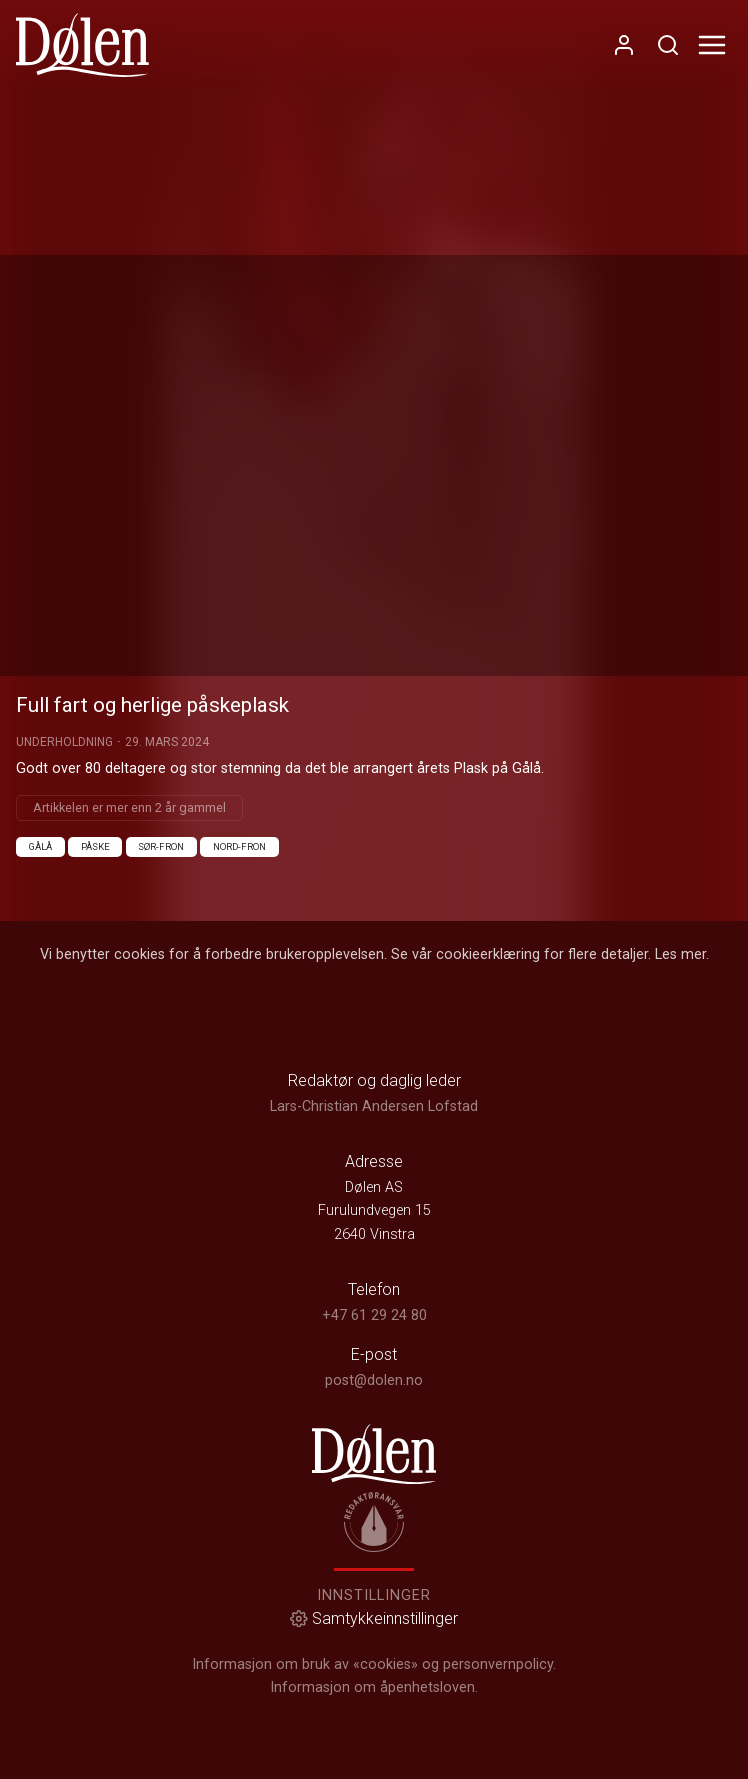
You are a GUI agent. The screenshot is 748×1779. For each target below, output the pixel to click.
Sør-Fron (161, 846)
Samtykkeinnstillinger (374, 1618)
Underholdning (64, 742)
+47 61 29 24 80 (374, 1315)
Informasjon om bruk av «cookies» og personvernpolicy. (374, 1664)
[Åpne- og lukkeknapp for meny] (712, 45)
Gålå (40, 846)
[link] (82, 45)
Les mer (680, 954)
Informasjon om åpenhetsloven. (374, 1687)
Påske (95, 846)
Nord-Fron (239, 846)
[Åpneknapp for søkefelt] (668, 45)
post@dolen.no (374, 1380)
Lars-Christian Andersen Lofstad (374, 1106)
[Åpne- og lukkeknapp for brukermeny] (624, 45)
